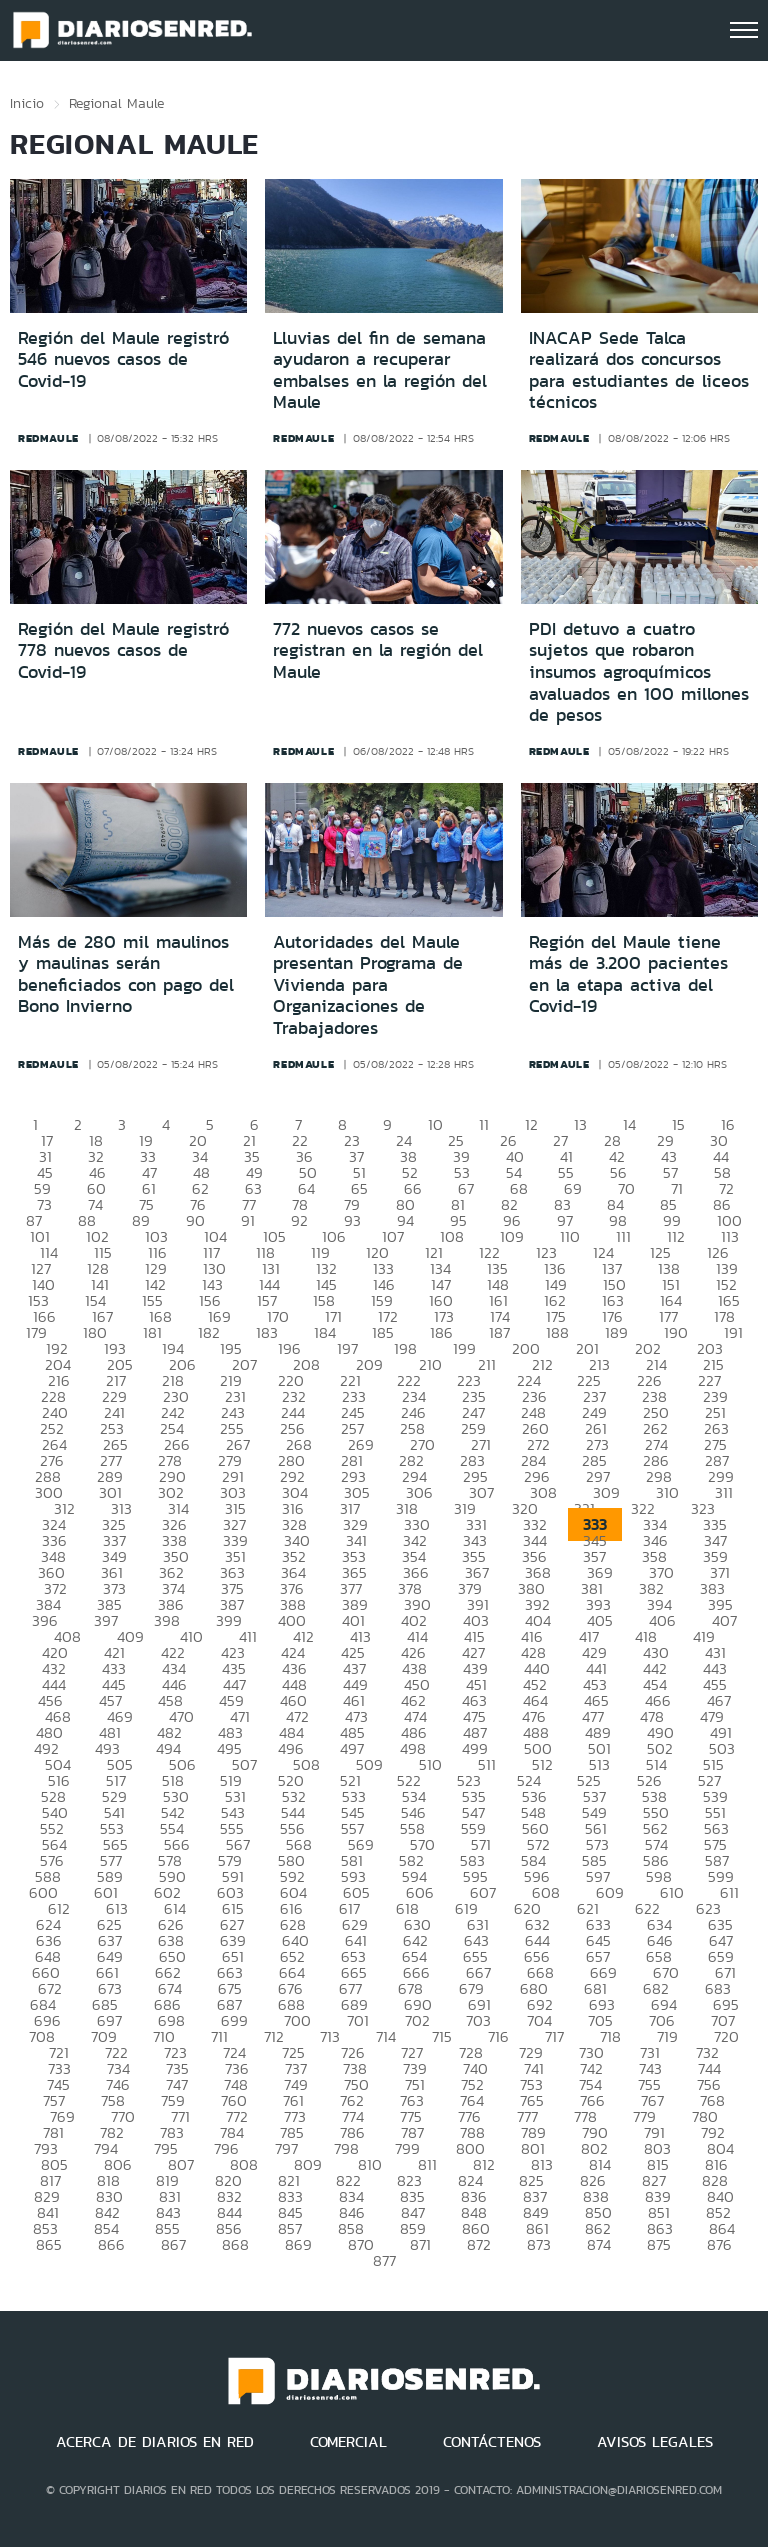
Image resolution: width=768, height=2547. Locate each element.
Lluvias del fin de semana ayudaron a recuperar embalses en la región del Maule (380, 370)
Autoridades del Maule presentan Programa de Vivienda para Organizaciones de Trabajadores (368, 985)
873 (539, 2244)
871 (420, 2244)
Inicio (27, 103)
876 (719, 2244)
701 (358, 2020)
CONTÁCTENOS (492, 2442)
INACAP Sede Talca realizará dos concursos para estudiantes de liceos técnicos (639, 370)
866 (111, 2244)
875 (659, 2244)
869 (298, 2244)
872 (479, 2244)
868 (235, 2244)
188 (557, 1332)
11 (484, 1124)
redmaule (48, 438)
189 (616, 1332)
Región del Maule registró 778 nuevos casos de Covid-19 (123, 650)
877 (384, 2260)
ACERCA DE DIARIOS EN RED (155, 2442)
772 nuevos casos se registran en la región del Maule (378, 650)
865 (49, 2244)
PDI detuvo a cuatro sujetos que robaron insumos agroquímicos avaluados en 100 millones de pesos (639, 672)
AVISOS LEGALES (655, 2442)
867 (173, 2244)
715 (442, 2036)
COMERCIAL (348, 2442)
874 (599, 2244)
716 (498, 2036)
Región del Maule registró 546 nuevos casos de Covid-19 (123, 359)
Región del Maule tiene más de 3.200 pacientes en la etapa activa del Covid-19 (628, 974)
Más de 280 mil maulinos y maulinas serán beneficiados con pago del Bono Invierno (126, 974)
